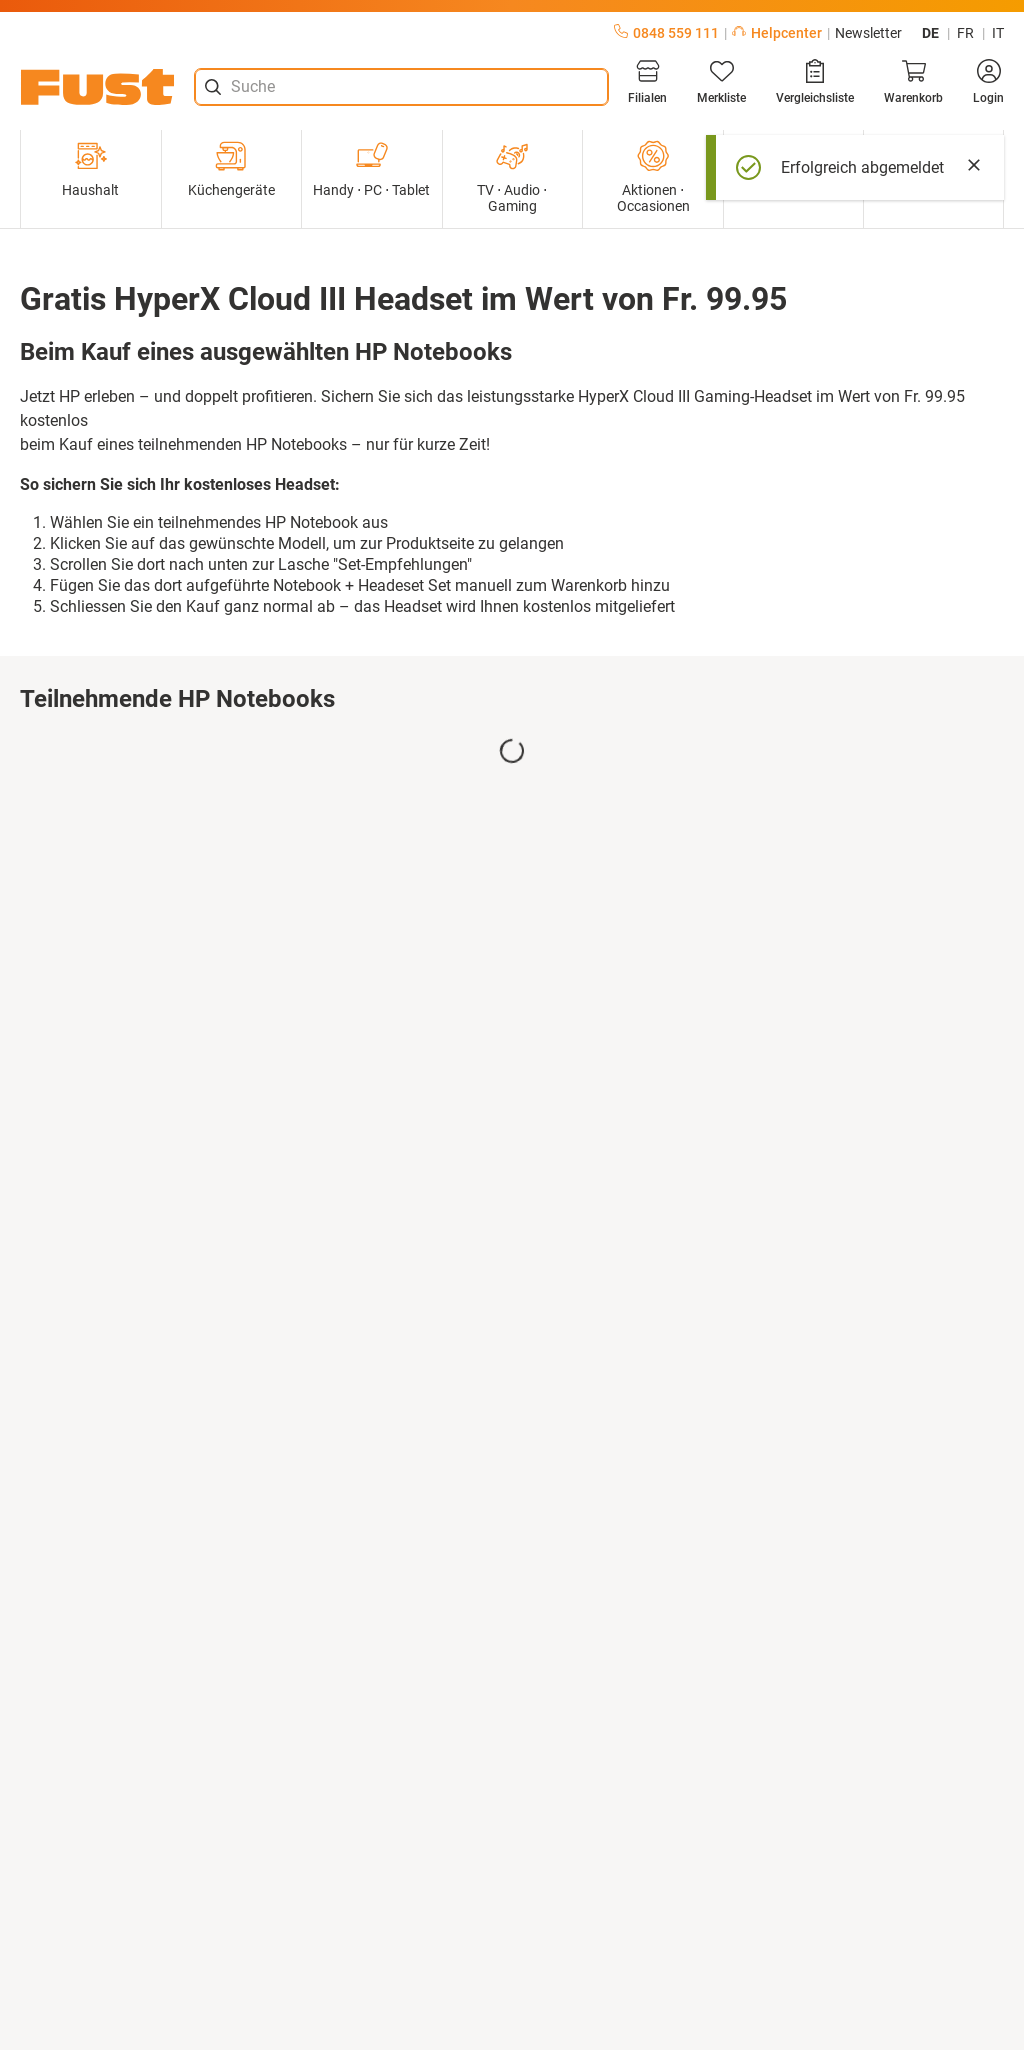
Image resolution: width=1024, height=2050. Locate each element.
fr (965, 33)
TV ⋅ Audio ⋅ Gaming (512, 177)
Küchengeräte (231, 169)
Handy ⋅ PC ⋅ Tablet (371, 169)
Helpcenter (777, 33)
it (998, 33)
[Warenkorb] (913, 82)
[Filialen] (647, 82)
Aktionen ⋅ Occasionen (653, 177)
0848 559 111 (666, 33)
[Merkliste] (721, 82)
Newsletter (868, 33)
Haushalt (90, 169)
